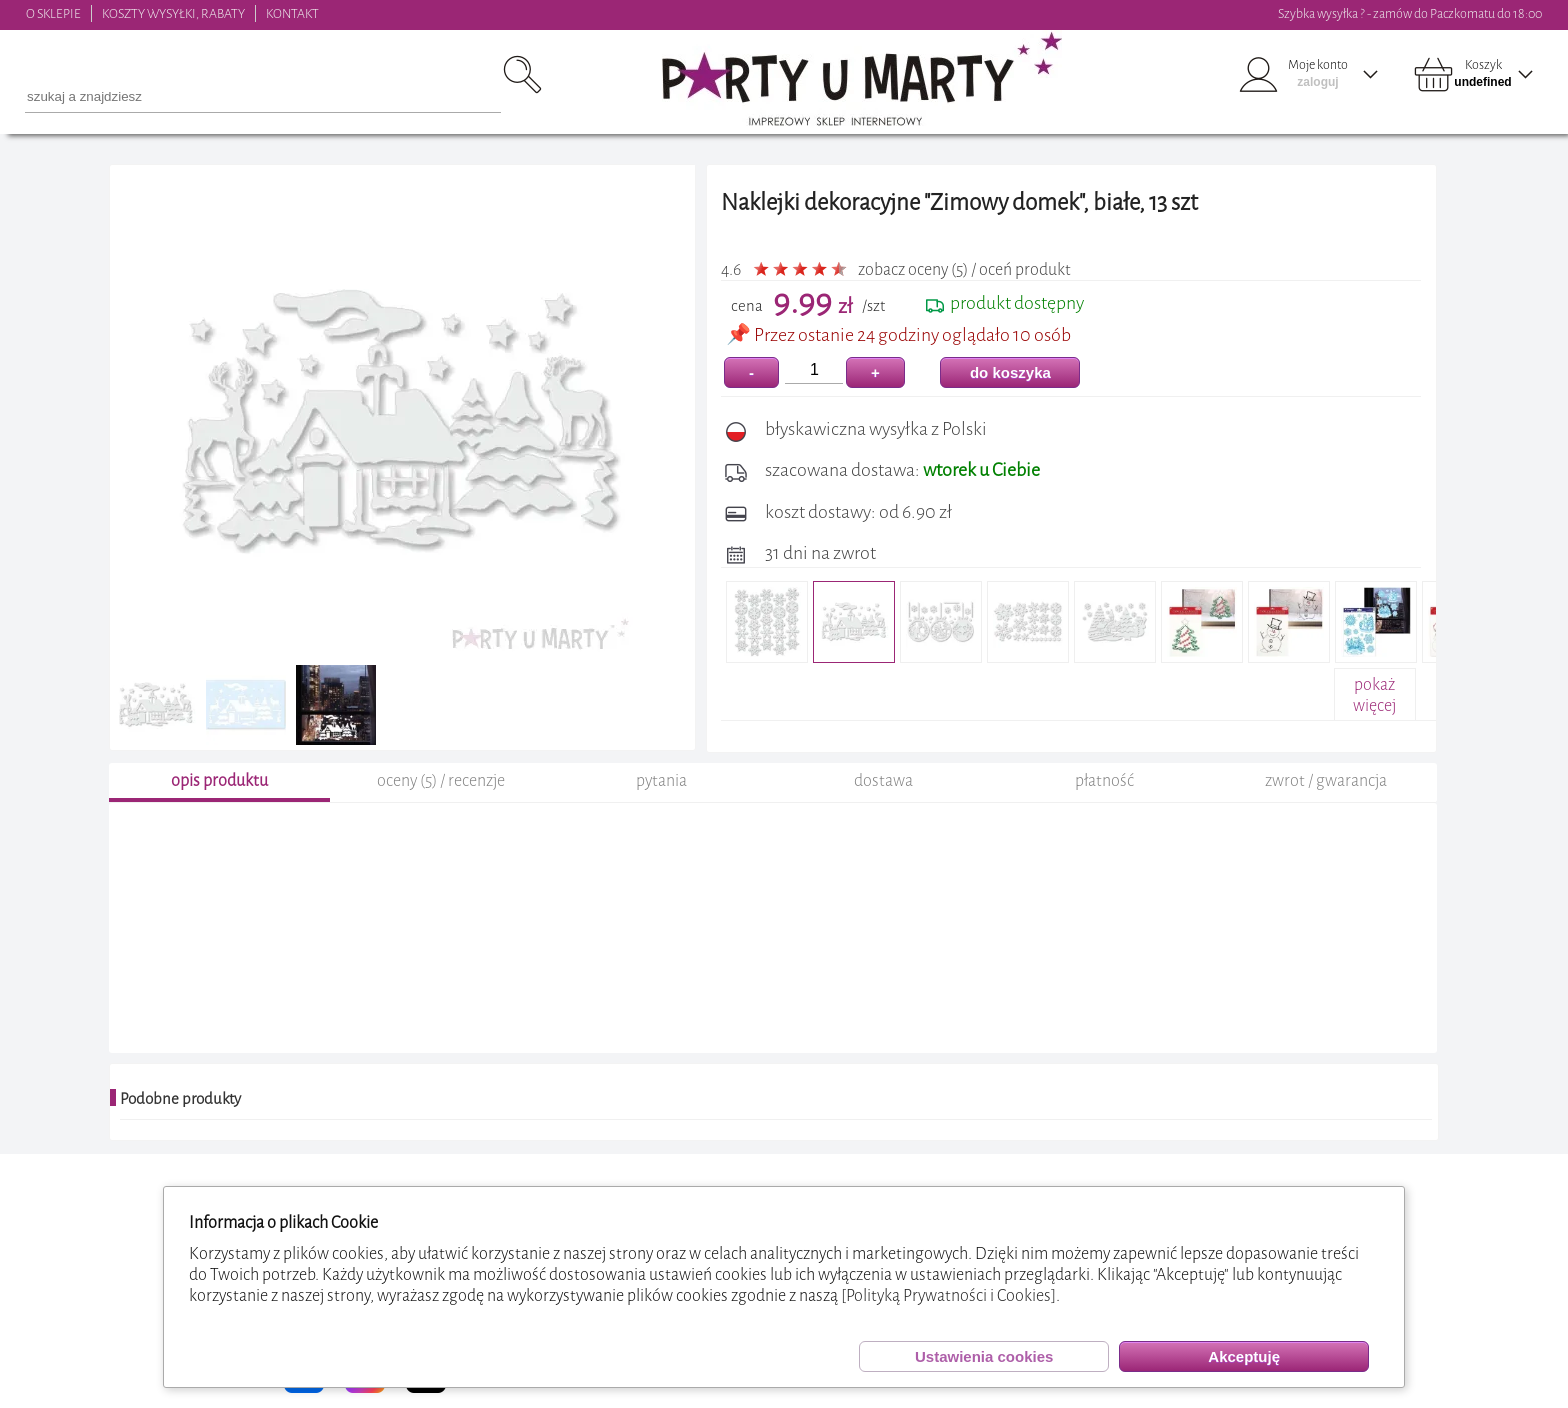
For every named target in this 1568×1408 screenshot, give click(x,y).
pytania (661, 783)
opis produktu (219, 783)
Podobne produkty (180, 1102)
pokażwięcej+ (1374, 705)
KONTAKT (292, 13)
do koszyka (1010, 372)
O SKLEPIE (53, 13)
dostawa (883, 783)
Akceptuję (1244, 1356)
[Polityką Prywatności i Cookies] (948, 1295)
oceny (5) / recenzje (441, 783)
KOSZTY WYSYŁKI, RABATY (173, 13)
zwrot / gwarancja (1326, 783)
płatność (1104, 783)
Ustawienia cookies (984, 1356)
